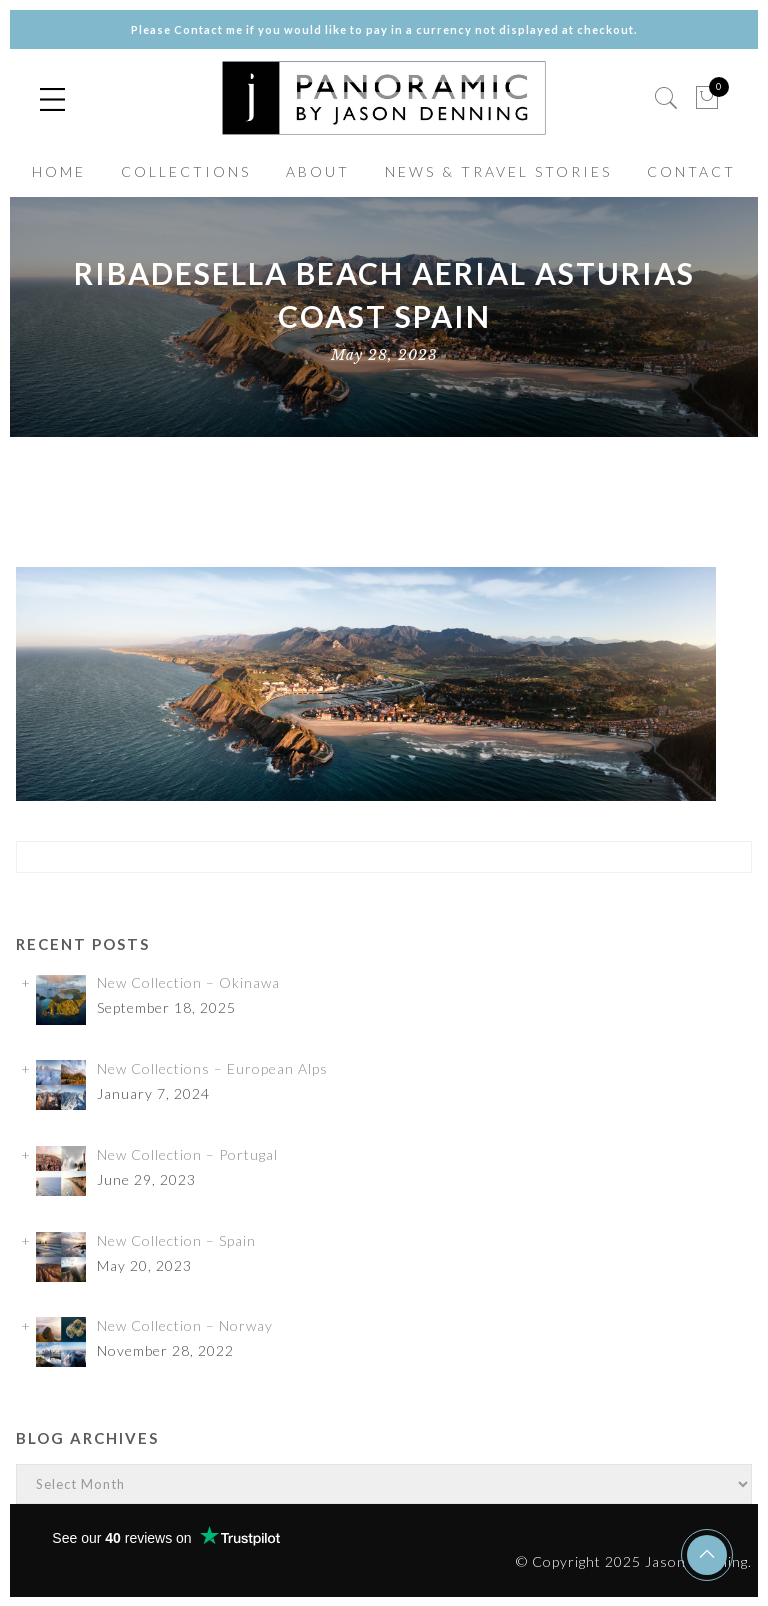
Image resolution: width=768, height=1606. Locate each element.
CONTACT (691, 171)
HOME (59, 171)
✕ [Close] (745, 802)
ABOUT (318, 171)
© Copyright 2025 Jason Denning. (634, 1561)
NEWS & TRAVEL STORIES (498, 171)
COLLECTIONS (186, 171)
